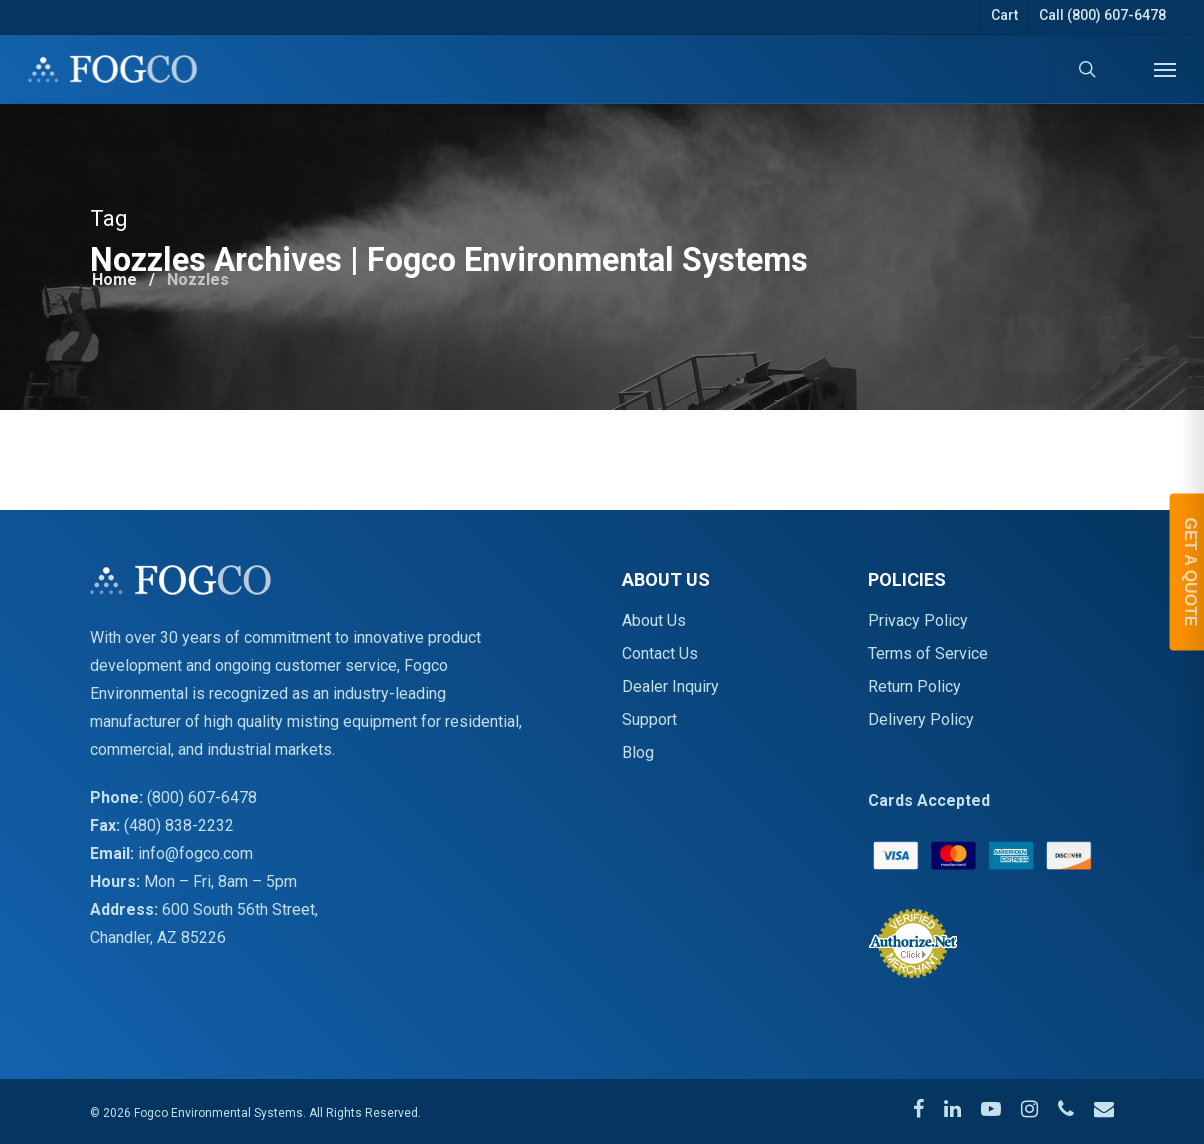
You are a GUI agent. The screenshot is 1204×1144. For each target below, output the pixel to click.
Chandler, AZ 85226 (158, 937)
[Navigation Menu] (1165, 69)
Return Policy (914, 686)
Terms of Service (928, 653)
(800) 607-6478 (202, 797)
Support (649, 719)
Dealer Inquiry (670, 686)
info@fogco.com (195, 853)
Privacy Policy (918, 620)
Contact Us (660, 653)
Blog (638, 752)
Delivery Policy (921, 719)
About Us (654, 620)
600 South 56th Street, (240, 909)
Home (114, 279)
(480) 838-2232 (179, 825)
